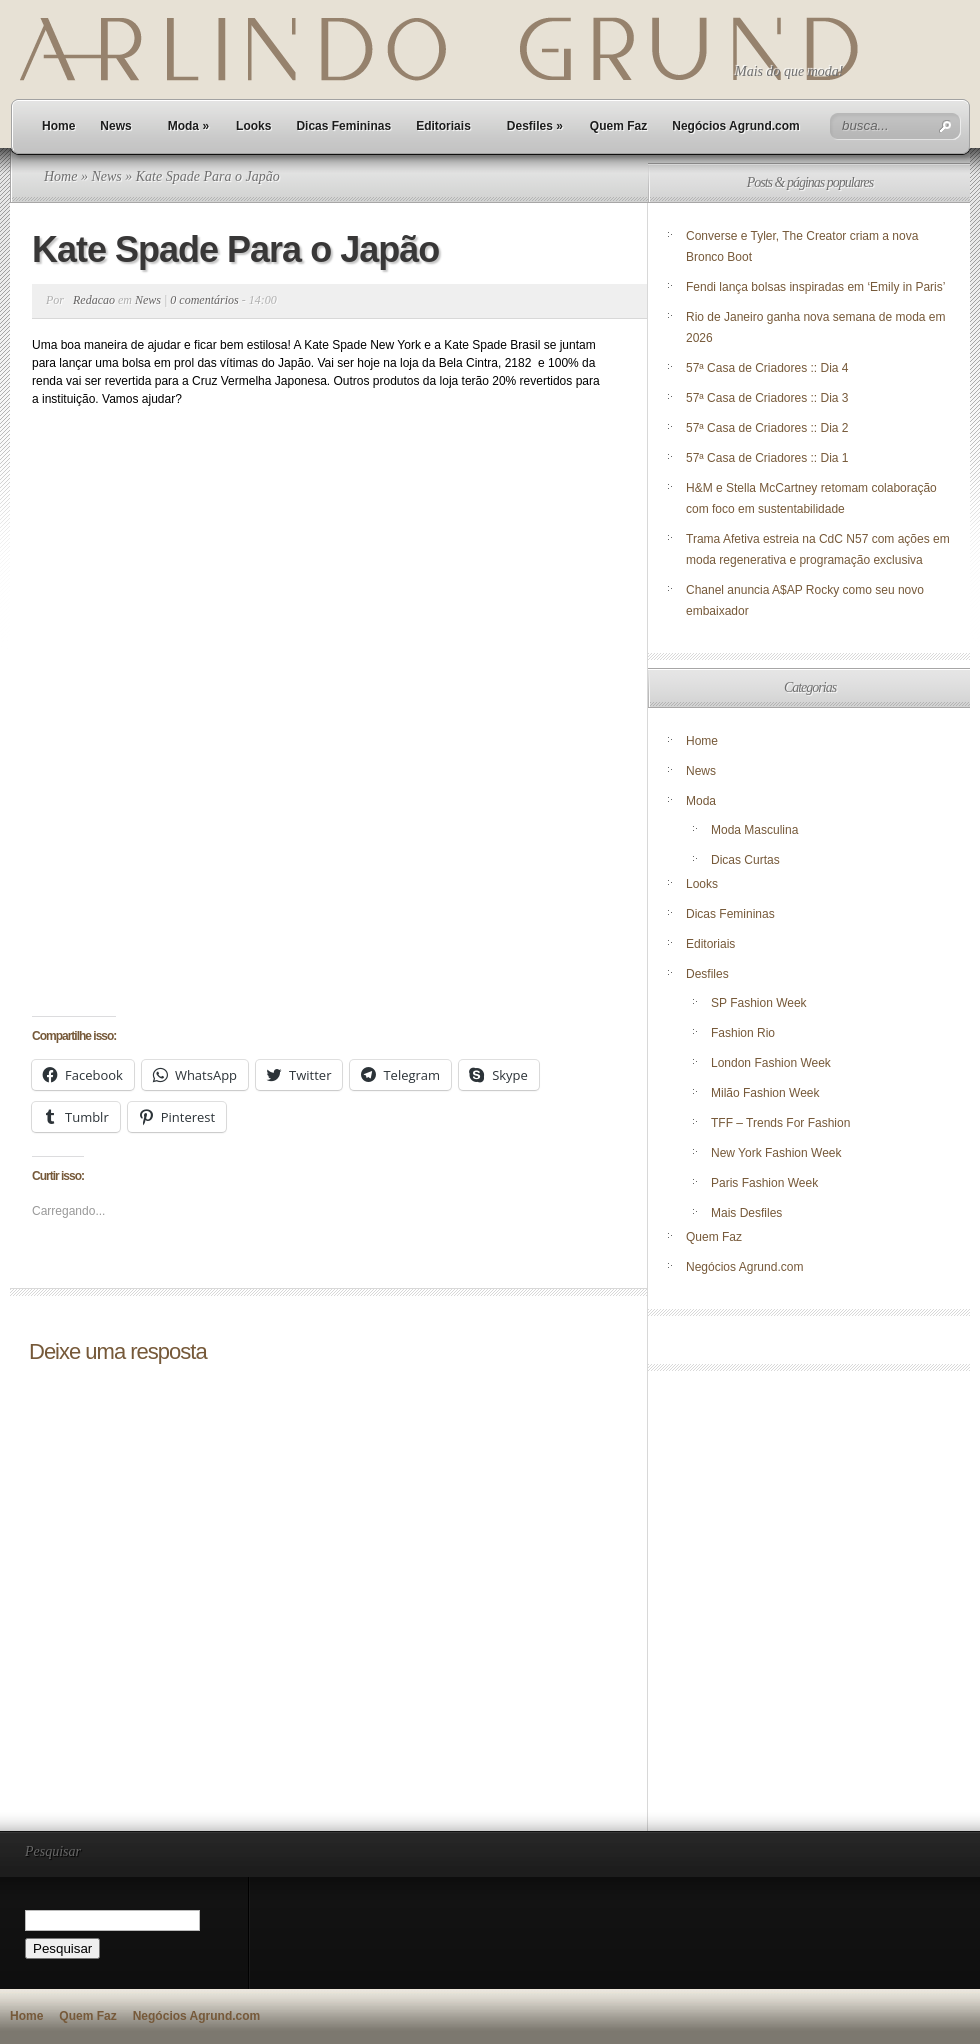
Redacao (94, 300)
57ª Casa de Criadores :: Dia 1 (767, 458)
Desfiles (535, 126)
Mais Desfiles (746, 1213)
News (115, 126)
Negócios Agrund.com (736, 126)
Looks (253, 126)
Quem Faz (618, 126)
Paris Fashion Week (764, 1183)
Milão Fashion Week (765, 1093)
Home (58, 126)
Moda (188, 126)
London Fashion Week (771, 1063)
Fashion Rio (743, 1033)
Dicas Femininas (343, 126)
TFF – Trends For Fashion (780, 1123)
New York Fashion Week (776, 1153)
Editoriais (443, 126)
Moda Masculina (754, 830)
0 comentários (204, 300)
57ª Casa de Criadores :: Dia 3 (767, 398)
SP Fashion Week (759, 1003)
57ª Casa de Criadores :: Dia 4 (767, 368)
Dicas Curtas (745, 860)
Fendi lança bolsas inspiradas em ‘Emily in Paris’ (815, 287)
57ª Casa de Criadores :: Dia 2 (767, 428)
